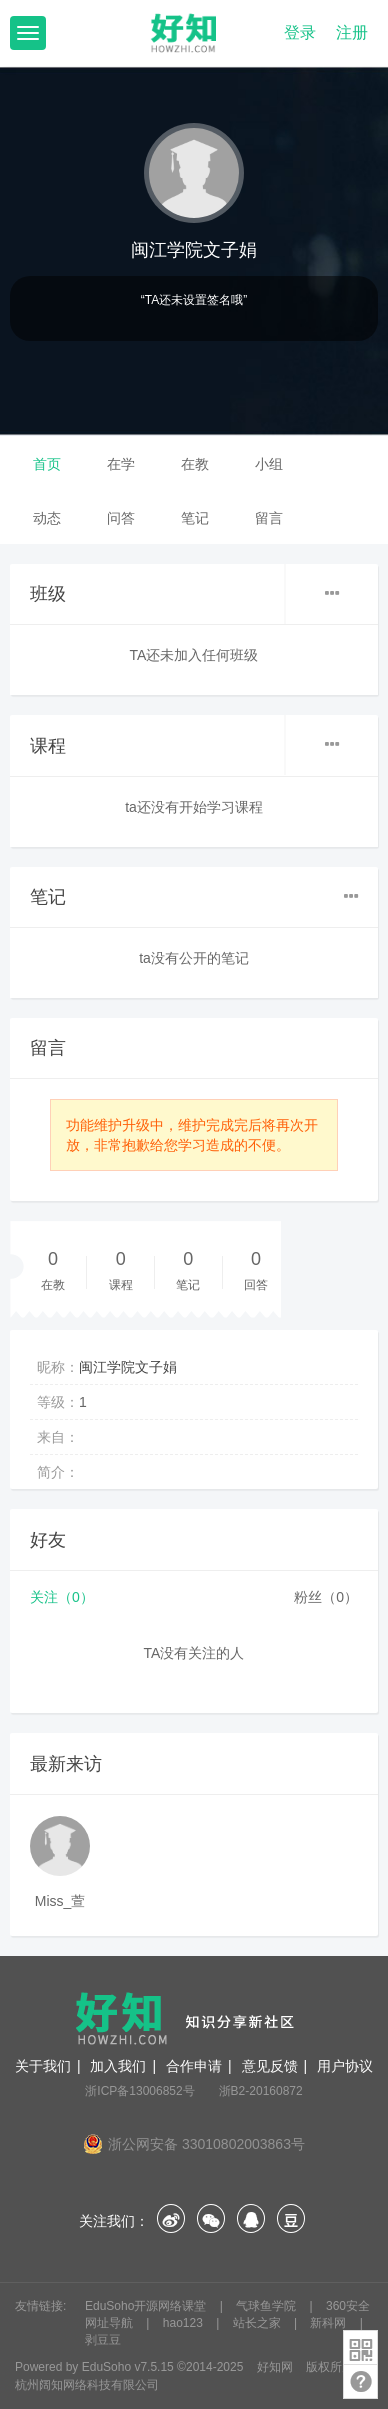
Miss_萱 (60, 1901)
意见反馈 (270, 2066)
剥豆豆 (103, 2340)
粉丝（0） (326, 1597)
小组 (269, 464)
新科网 (329, 2323)
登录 (300, 32)
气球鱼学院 (267, 2306)
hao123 (184, 2323)
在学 (121, 464)
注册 (352, 32)
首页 (47, 464)
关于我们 (43, 2066)
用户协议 (345, 2066)
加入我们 (118, 2066)
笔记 (195, 518)
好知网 (275, 2367)
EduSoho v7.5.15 (128, 2367)
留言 (269, 518)
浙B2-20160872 (261, 2091)
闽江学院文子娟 (194, 250)
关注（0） (62, 1597)
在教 (195, 464)
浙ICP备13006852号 (139, 2091)
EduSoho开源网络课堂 (147, 2306)
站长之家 (258, 2323)
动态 (47, 518)
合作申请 (194, 2066)
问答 (121, 518)
